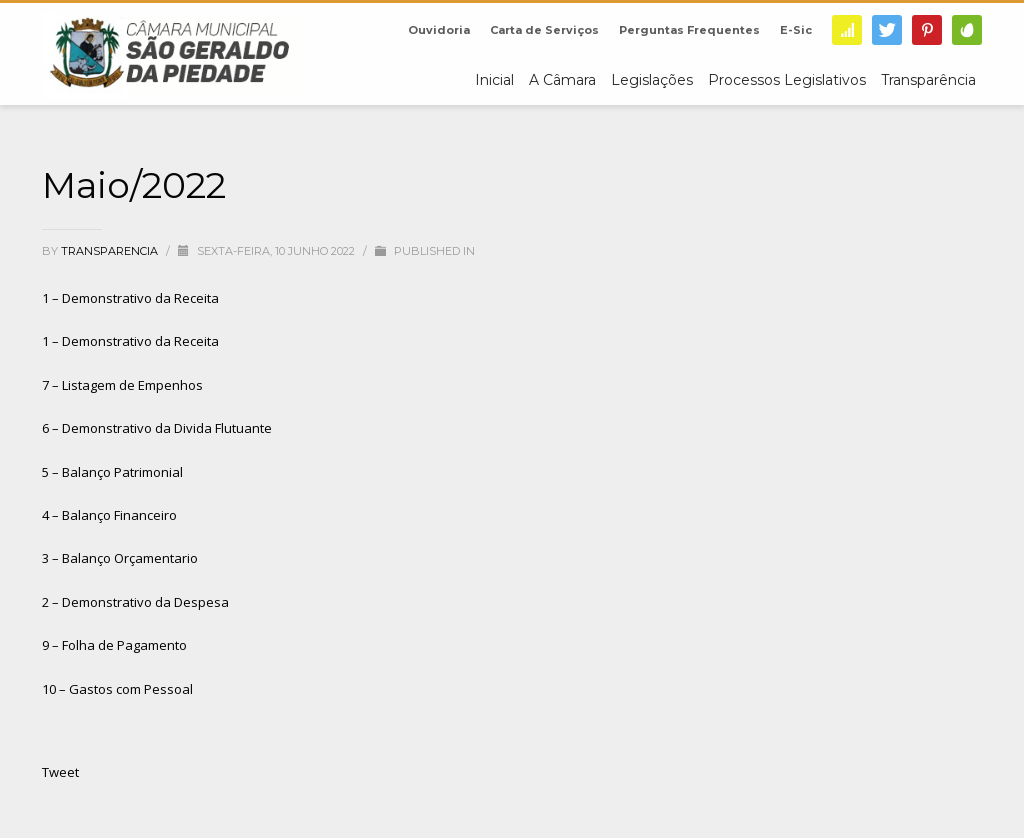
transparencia (111, 251)
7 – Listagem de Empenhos (122, 385)
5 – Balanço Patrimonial (112, 472)
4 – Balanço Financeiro (109, 515)
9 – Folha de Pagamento (114, 645)
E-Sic (796, 30)
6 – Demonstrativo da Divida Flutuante (157, 428)
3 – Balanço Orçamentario (120, 558)
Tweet (60, 772)
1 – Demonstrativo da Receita (130, 298)
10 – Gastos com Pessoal (117, 689)
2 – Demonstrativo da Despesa (135, 602)
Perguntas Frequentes (689, 30)
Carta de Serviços (544, 30)
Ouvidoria (439, 30)
